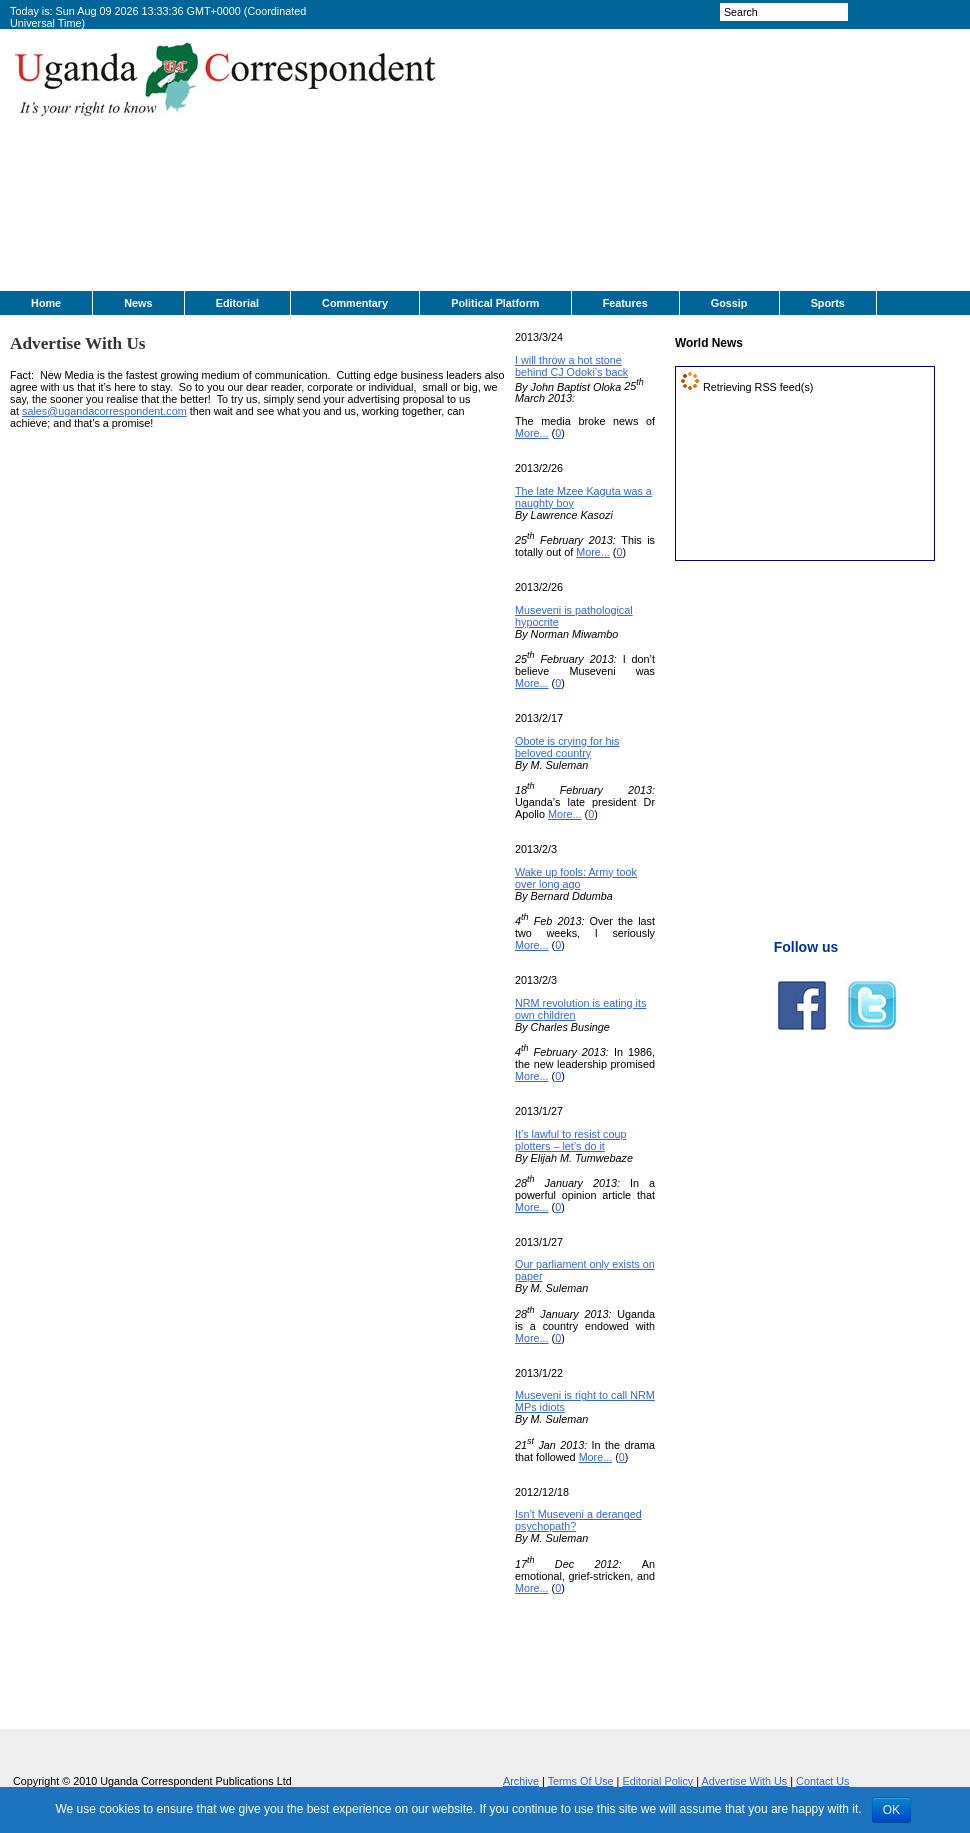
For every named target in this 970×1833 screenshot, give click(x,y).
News (138, 303)
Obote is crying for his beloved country (567, 747)
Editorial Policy (657, 1781)
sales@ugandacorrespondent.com (104, 411)
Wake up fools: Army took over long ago (576, 878)
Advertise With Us (744, 1781)
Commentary (355, 303)
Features (625, 303)
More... (532, 433)
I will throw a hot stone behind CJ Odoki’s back (571, 366)
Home (46, 303)
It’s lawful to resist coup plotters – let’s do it (570, 1140)
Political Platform (495, 303)
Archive (521, 1781)
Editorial (237, 303)
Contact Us (822, 1781)
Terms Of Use (581, 1781)
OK (891, 1810)
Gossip (729, 303)
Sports (828, 303)
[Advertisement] (617, 166)
